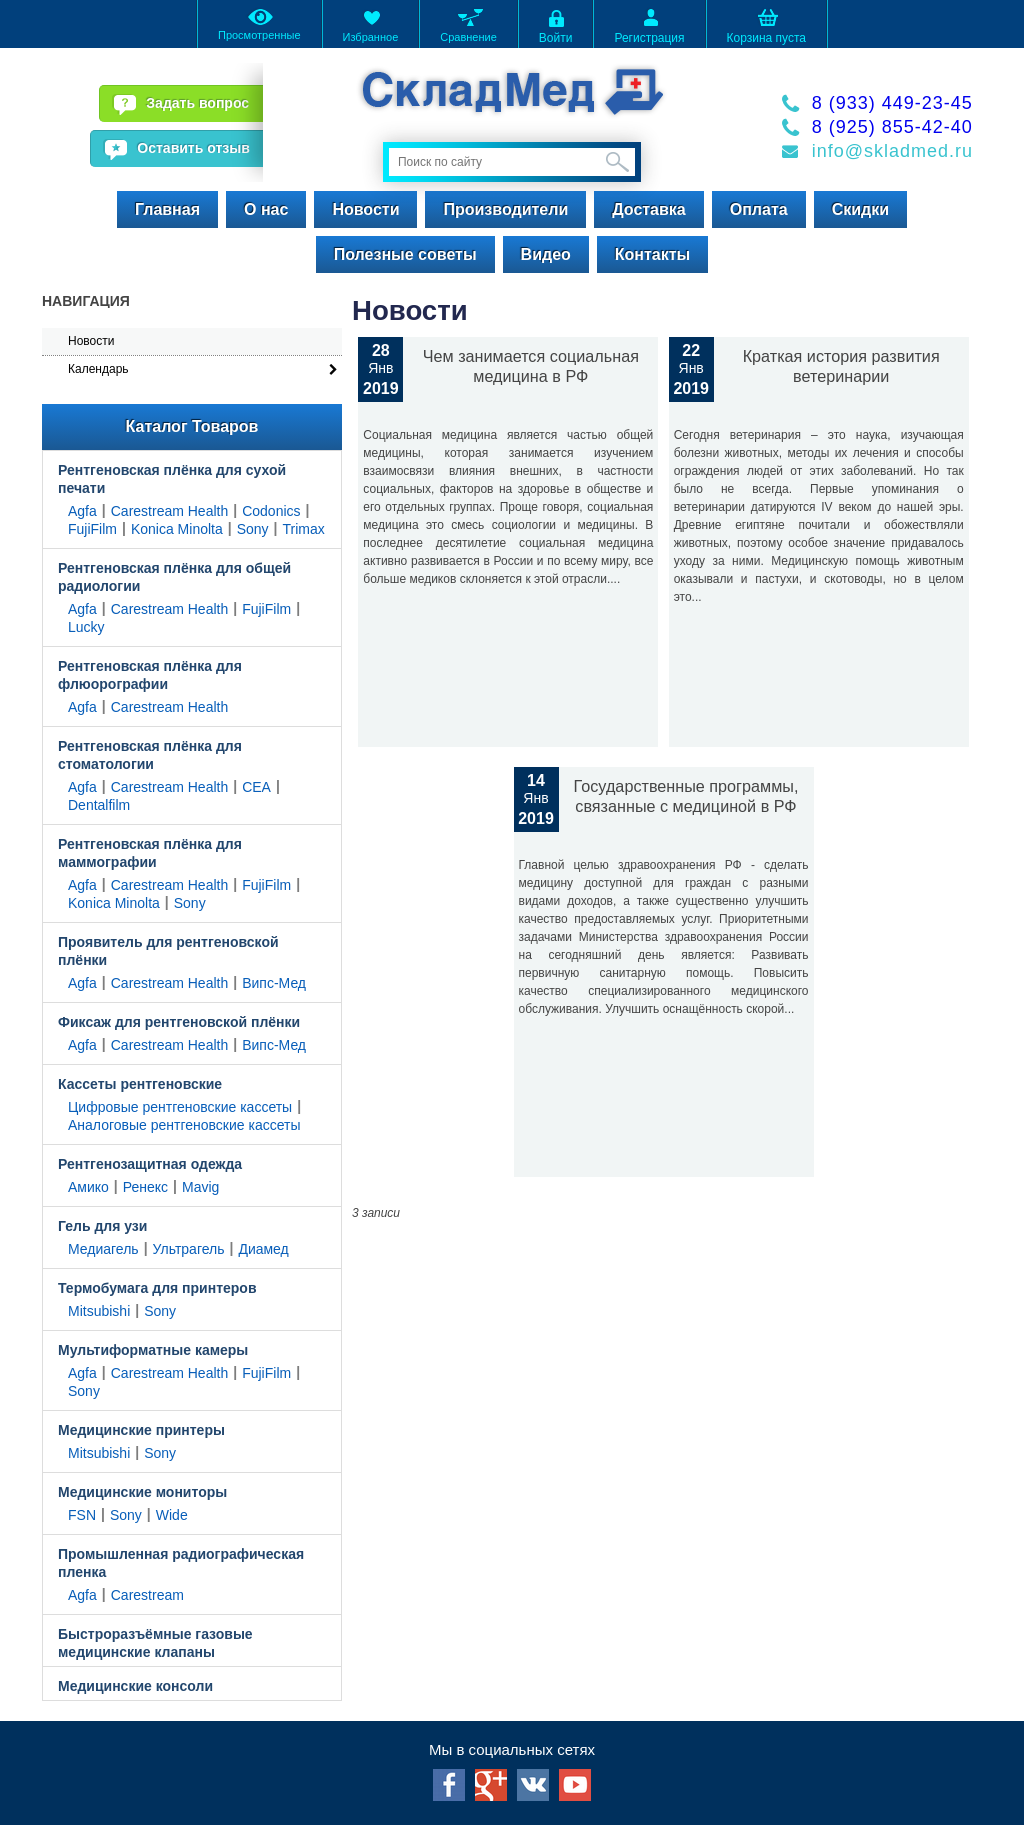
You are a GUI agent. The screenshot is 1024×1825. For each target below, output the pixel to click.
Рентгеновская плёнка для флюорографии (150, 675)
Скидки (860, 209)
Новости (365, 209)
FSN (82, 1515)
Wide (172, 1515)
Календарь (98, 369)
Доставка (649, 209)
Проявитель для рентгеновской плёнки (168, 951)
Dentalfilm (99, 805)
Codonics (271, 511)
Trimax (304, 529)
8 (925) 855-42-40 (892, 127)
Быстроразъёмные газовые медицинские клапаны (155, 1643)
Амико (88, 1187)
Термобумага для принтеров (157, 1288)
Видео (546, 254)
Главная (167, 209)
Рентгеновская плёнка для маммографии (150, 853)
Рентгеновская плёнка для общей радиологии (174, 577)
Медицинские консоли (135, 1686)
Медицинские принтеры (141, 1430)
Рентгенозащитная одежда (150, 1164)
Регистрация (649, 25)
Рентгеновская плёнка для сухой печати (172, 479)
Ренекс (145, 1187)
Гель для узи (102, 1226)
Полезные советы (405, 254)
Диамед (263, 1249)
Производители (505, 209)
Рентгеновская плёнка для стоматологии (150, 755)
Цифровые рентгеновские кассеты (180, 1107)
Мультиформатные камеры (153, 1350)
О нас (266, 209)
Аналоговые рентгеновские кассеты (184, 1125)
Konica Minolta (177, 529)
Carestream (147, 1595)
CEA (256, 787)
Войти (556, 25)
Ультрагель (189, 1249)
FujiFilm (92, 529)
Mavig (200, 1187)
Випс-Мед (274, 983)
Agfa (82, 511)
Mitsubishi (99, 1311)
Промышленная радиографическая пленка (181, 1563)
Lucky (86, 627)
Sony (253, 529)
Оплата (759, 209)
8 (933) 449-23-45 (892, 103)
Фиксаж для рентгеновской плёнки (179, 1022)
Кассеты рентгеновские (140, 1084)
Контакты (652, 254)
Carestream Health (170, 511)
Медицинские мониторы (142, 1492)
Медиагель (103, 1249)
